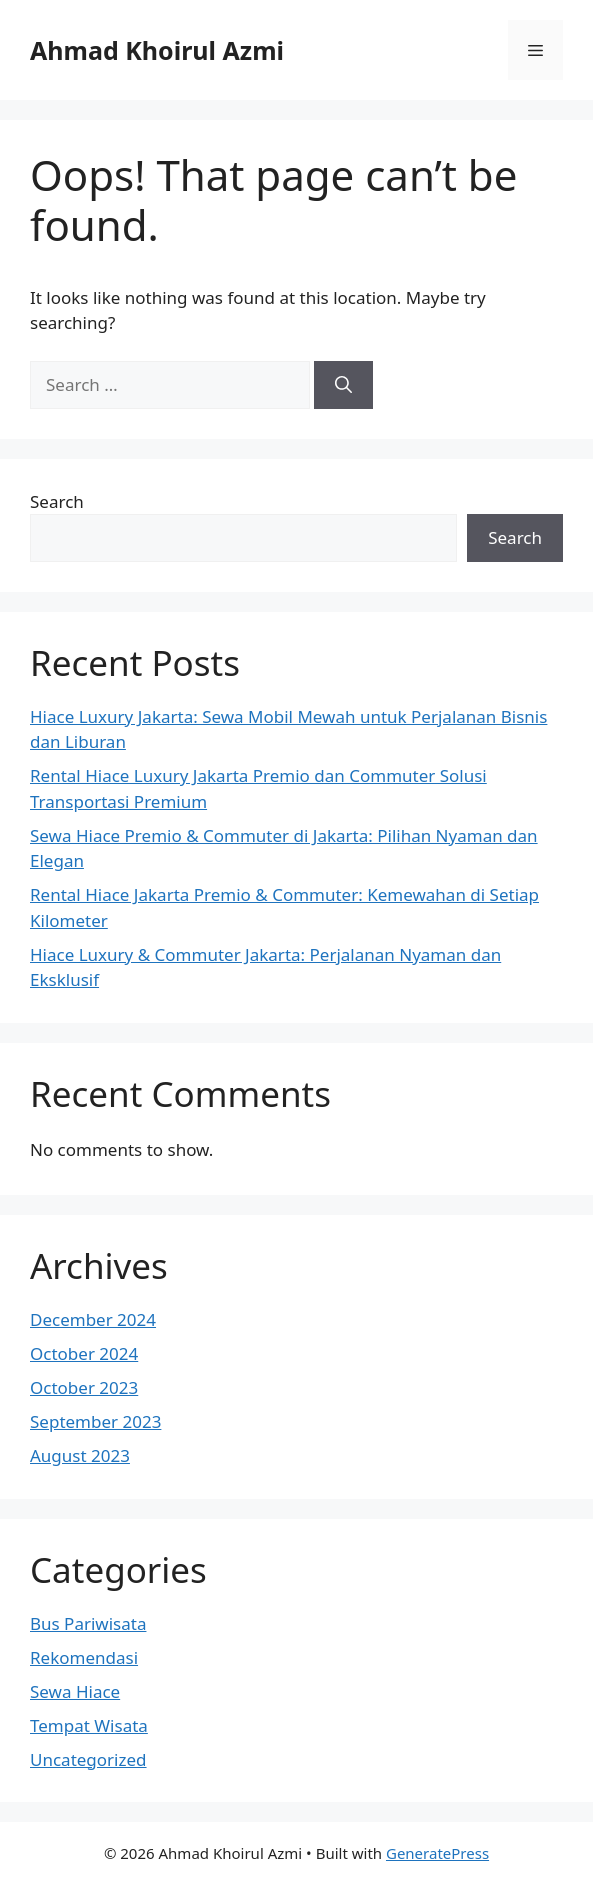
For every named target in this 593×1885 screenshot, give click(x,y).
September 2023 (95, 1421)
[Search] (343, 385)
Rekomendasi (84, 1657)
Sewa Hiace (75, 1691)
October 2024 (84, 1353)
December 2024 (93, 1319)
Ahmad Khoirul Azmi (157, 50)
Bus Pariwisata (88, 1623)
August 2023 (80, 1455)
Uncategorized (88, 1759)
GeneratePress (437, 1853)
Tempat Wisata (89, 1725)
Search (57, 501)
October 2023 (84, 1387)
